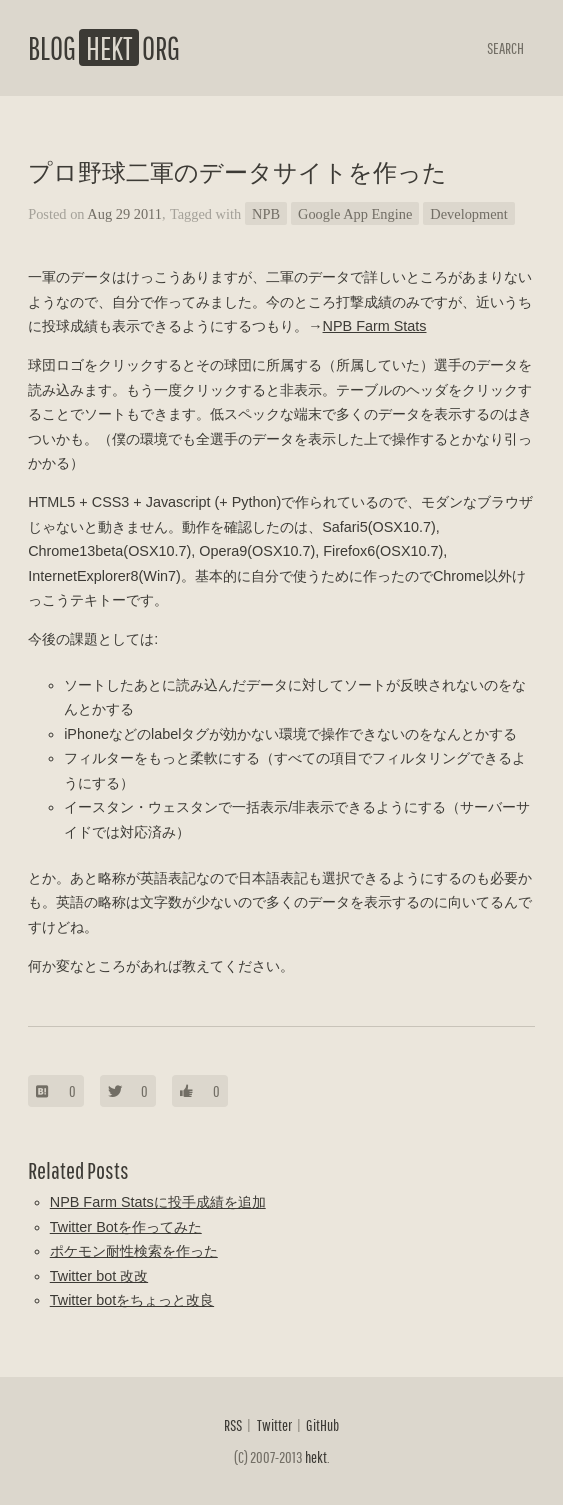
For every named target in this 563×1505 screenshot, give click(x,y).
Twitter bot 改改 (99, 1276)
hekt (316, 1457)
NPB (266, 214)
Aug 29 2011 (124, 214)
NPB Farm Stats (375, 326)
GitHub (322, 1425)
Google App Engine (355, 214)
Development (469, 214)
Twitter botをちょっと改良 (132, 1300)
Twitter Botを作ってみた (126, 1227)
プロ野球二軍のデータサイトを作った (237, 172)
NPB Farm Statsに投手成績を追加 (158, 1202)
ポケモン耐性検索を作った (134, 1251)
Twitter (274, 1425)
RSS (233, 1425)
